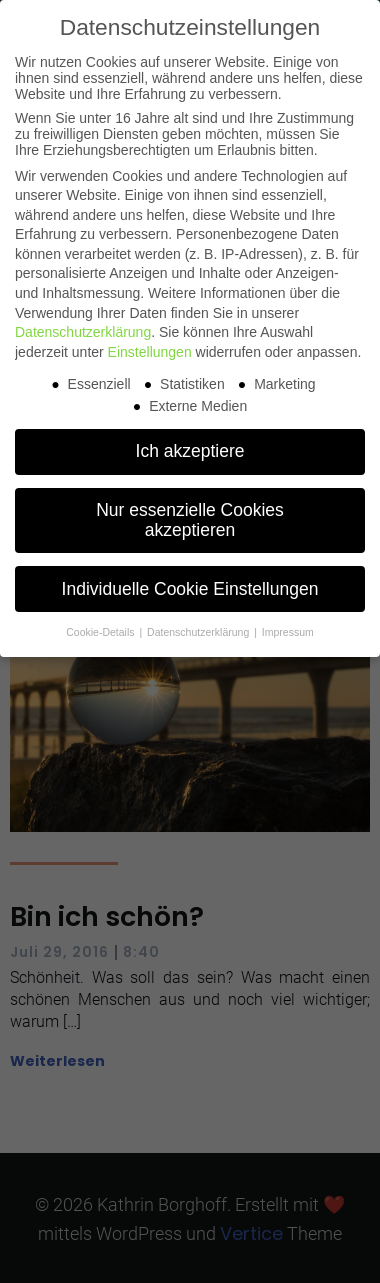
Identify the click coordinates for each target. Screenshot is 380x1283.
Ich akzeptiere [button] (190, 451)
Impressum (288, 632)
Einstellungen (150, 352)
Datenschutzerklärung (83, 332)
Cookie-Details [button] (101, 632)
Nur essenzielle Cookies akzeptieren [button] (190, 520)
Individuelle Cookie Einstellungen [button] (190, 589)
